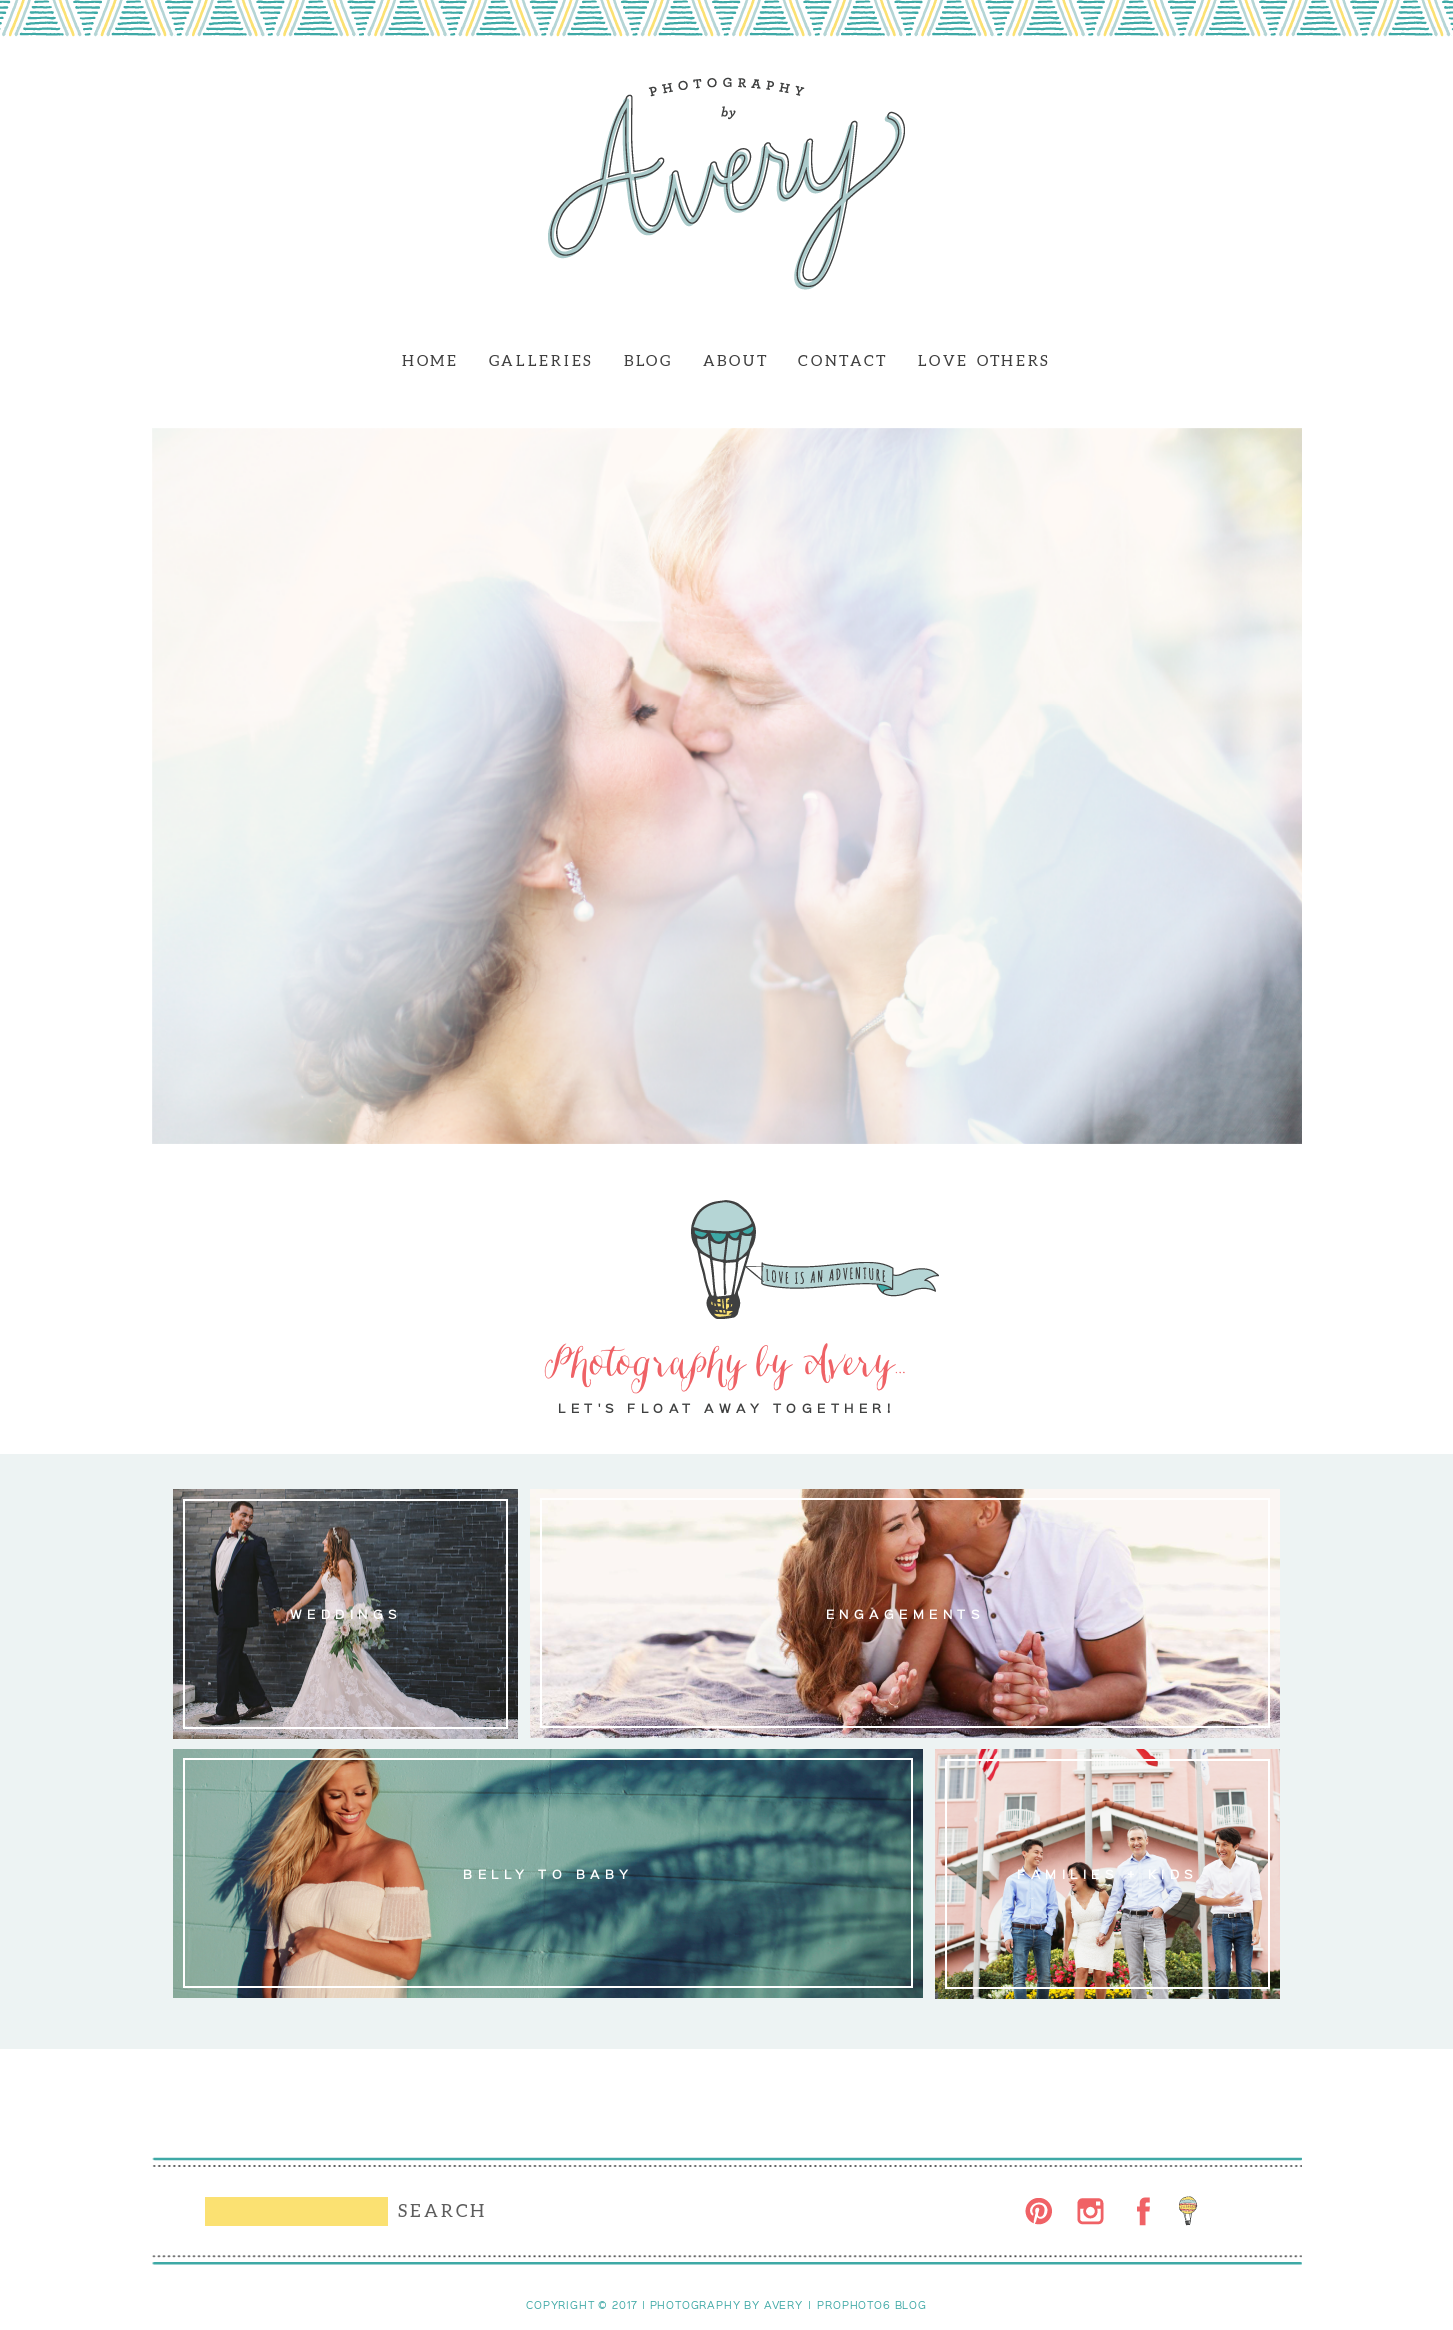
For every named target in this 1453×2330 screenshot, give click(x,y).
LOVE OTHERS (984, 360)
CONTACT (843, 360)
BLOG (648, 360)
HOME (430, 360)
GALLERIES (541, 360)
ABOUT (736, 360)
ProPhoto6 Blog (871, 2305)
